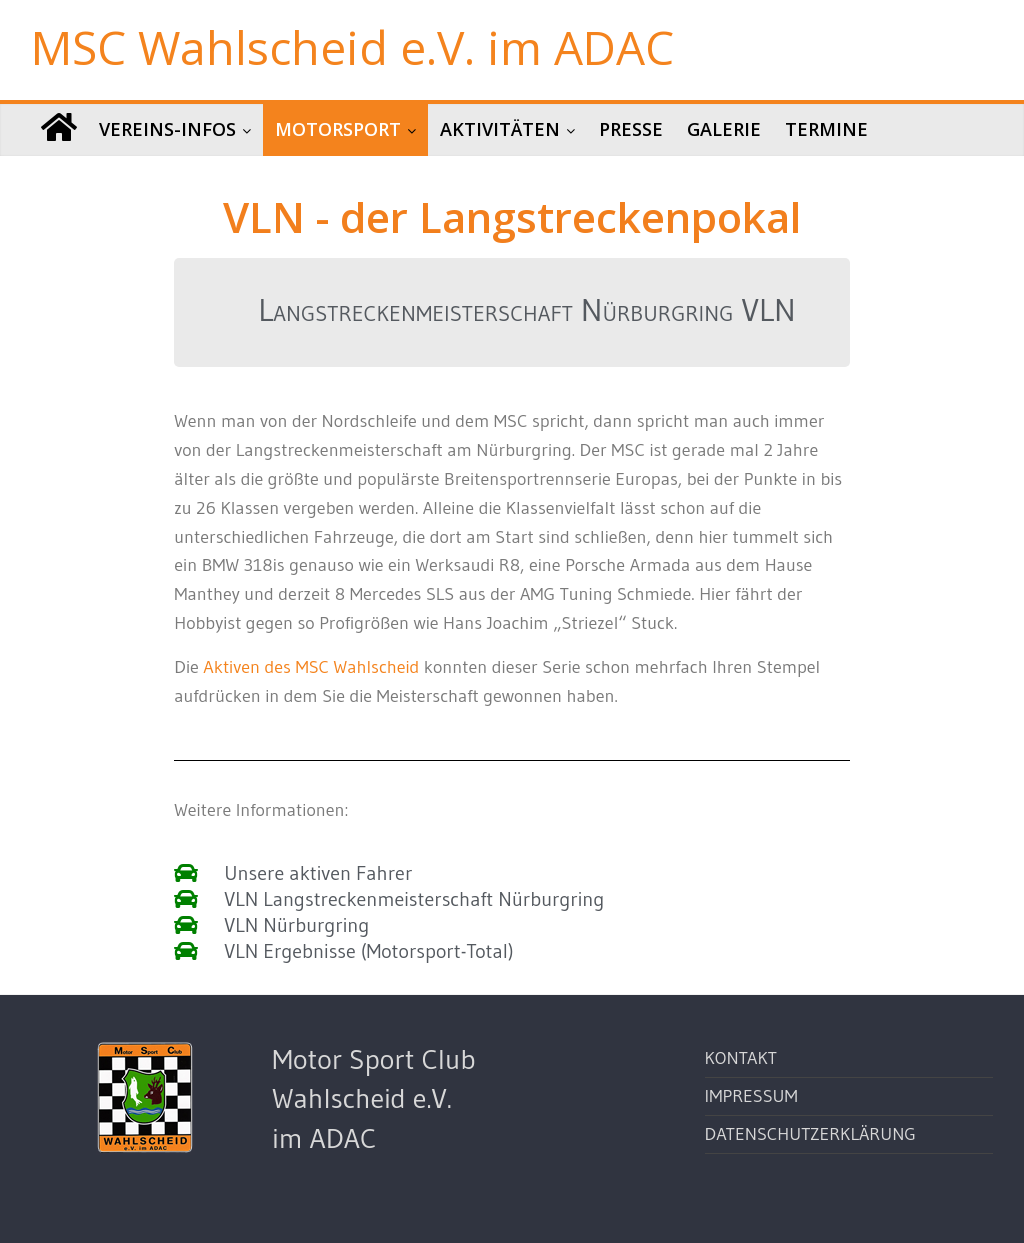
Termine (826, 129)
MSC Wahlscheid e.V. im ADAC (352, 47)
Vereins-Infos (167, 129)
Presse (631, 129)
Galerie (724, 129)
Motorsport (338, 129)
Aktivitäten (500, 129)
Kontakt (741, 1058)
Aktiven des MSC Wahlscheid (311, 667)
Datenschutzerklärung (810, 1134)
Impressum (751, 1096)
